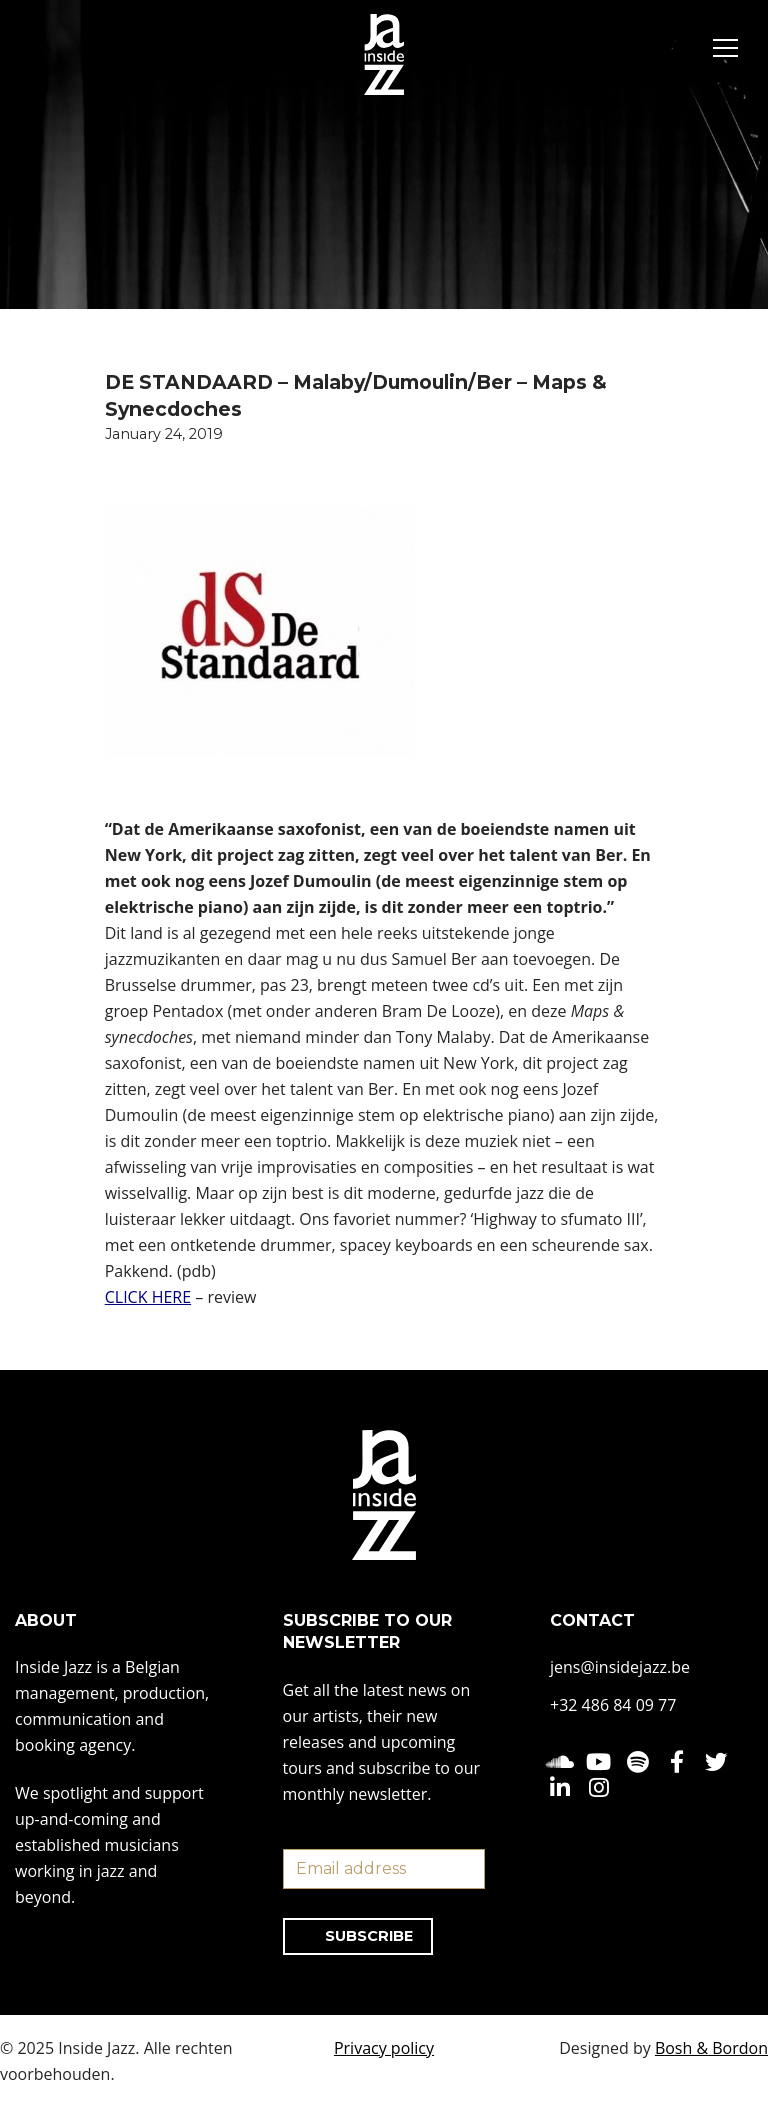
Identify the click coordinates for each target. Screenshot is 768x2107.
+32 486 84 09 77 (613, 1706)
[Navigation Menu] (725, 51)
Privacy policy (384, 2048)
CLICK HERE (148, 1297)
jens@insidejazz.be (620, 1668)
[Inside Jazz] (384, 54)
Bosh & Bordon (711, 2048)
